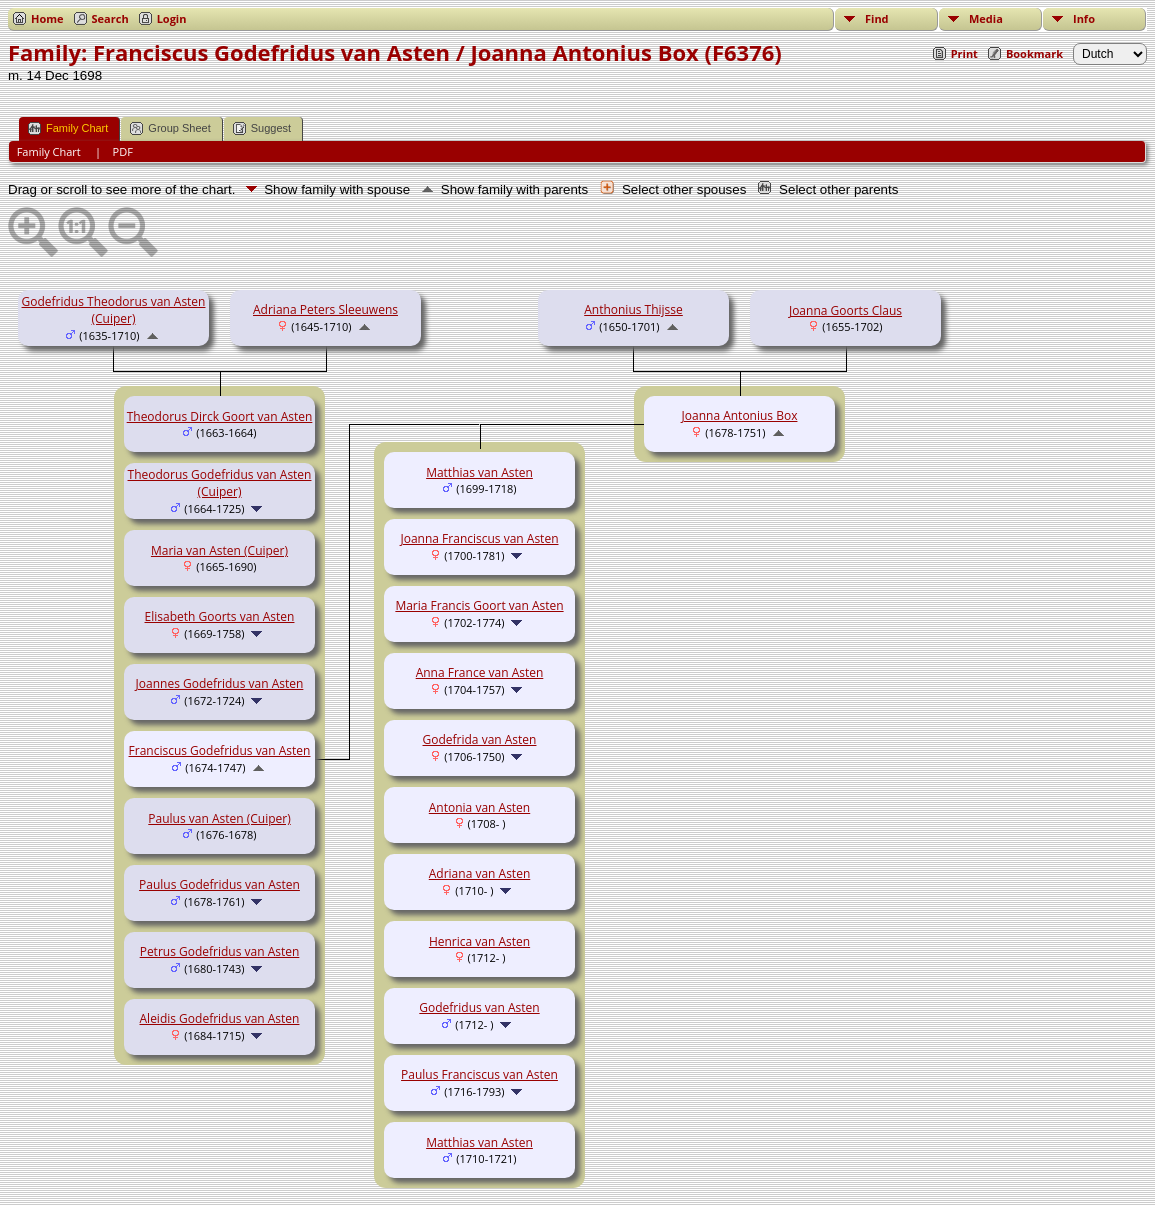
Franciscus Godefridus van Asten (220, 750)
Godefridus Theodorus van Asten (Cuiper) (114, 310)
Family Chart (68, 128)
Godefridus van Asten (479, 1007)
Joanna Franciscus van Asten (480, 538)
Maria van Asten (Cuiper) (219, 550)
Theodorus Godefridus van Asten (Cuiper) (220, 483)
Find (877, 18)
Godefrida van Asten (480, 739)
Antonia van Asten (479, 807)
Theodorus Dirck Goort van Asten (220, 416)
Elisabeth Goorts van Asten (220, 616)
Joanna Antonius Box (740, 415)
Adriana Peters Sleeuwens (325, 309)
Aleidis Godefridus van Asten (220, 1018)
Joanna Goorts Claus (845, 310)
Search (110, 18)
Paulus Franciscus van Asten (479, 1074)
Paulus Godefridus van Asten (219, 884)
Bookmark (1034, 53)
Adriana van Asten (480, 873)
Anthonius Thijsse (633, 309)
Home (47, 18)
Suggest (262, 128)
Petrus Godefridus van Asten (220, 951)
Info (1084, 18)
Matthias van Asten (479, 472)
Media (986, 18)
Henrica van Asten (479, 941)
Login (172, 18)
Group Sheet (170, 128)
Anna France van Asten (480, 672)
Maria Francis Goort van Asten (479, 605)
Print (964, 53)
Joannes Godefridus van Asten (220, 683)
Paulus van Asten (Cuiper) (219, 818)
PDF (123, 151)
